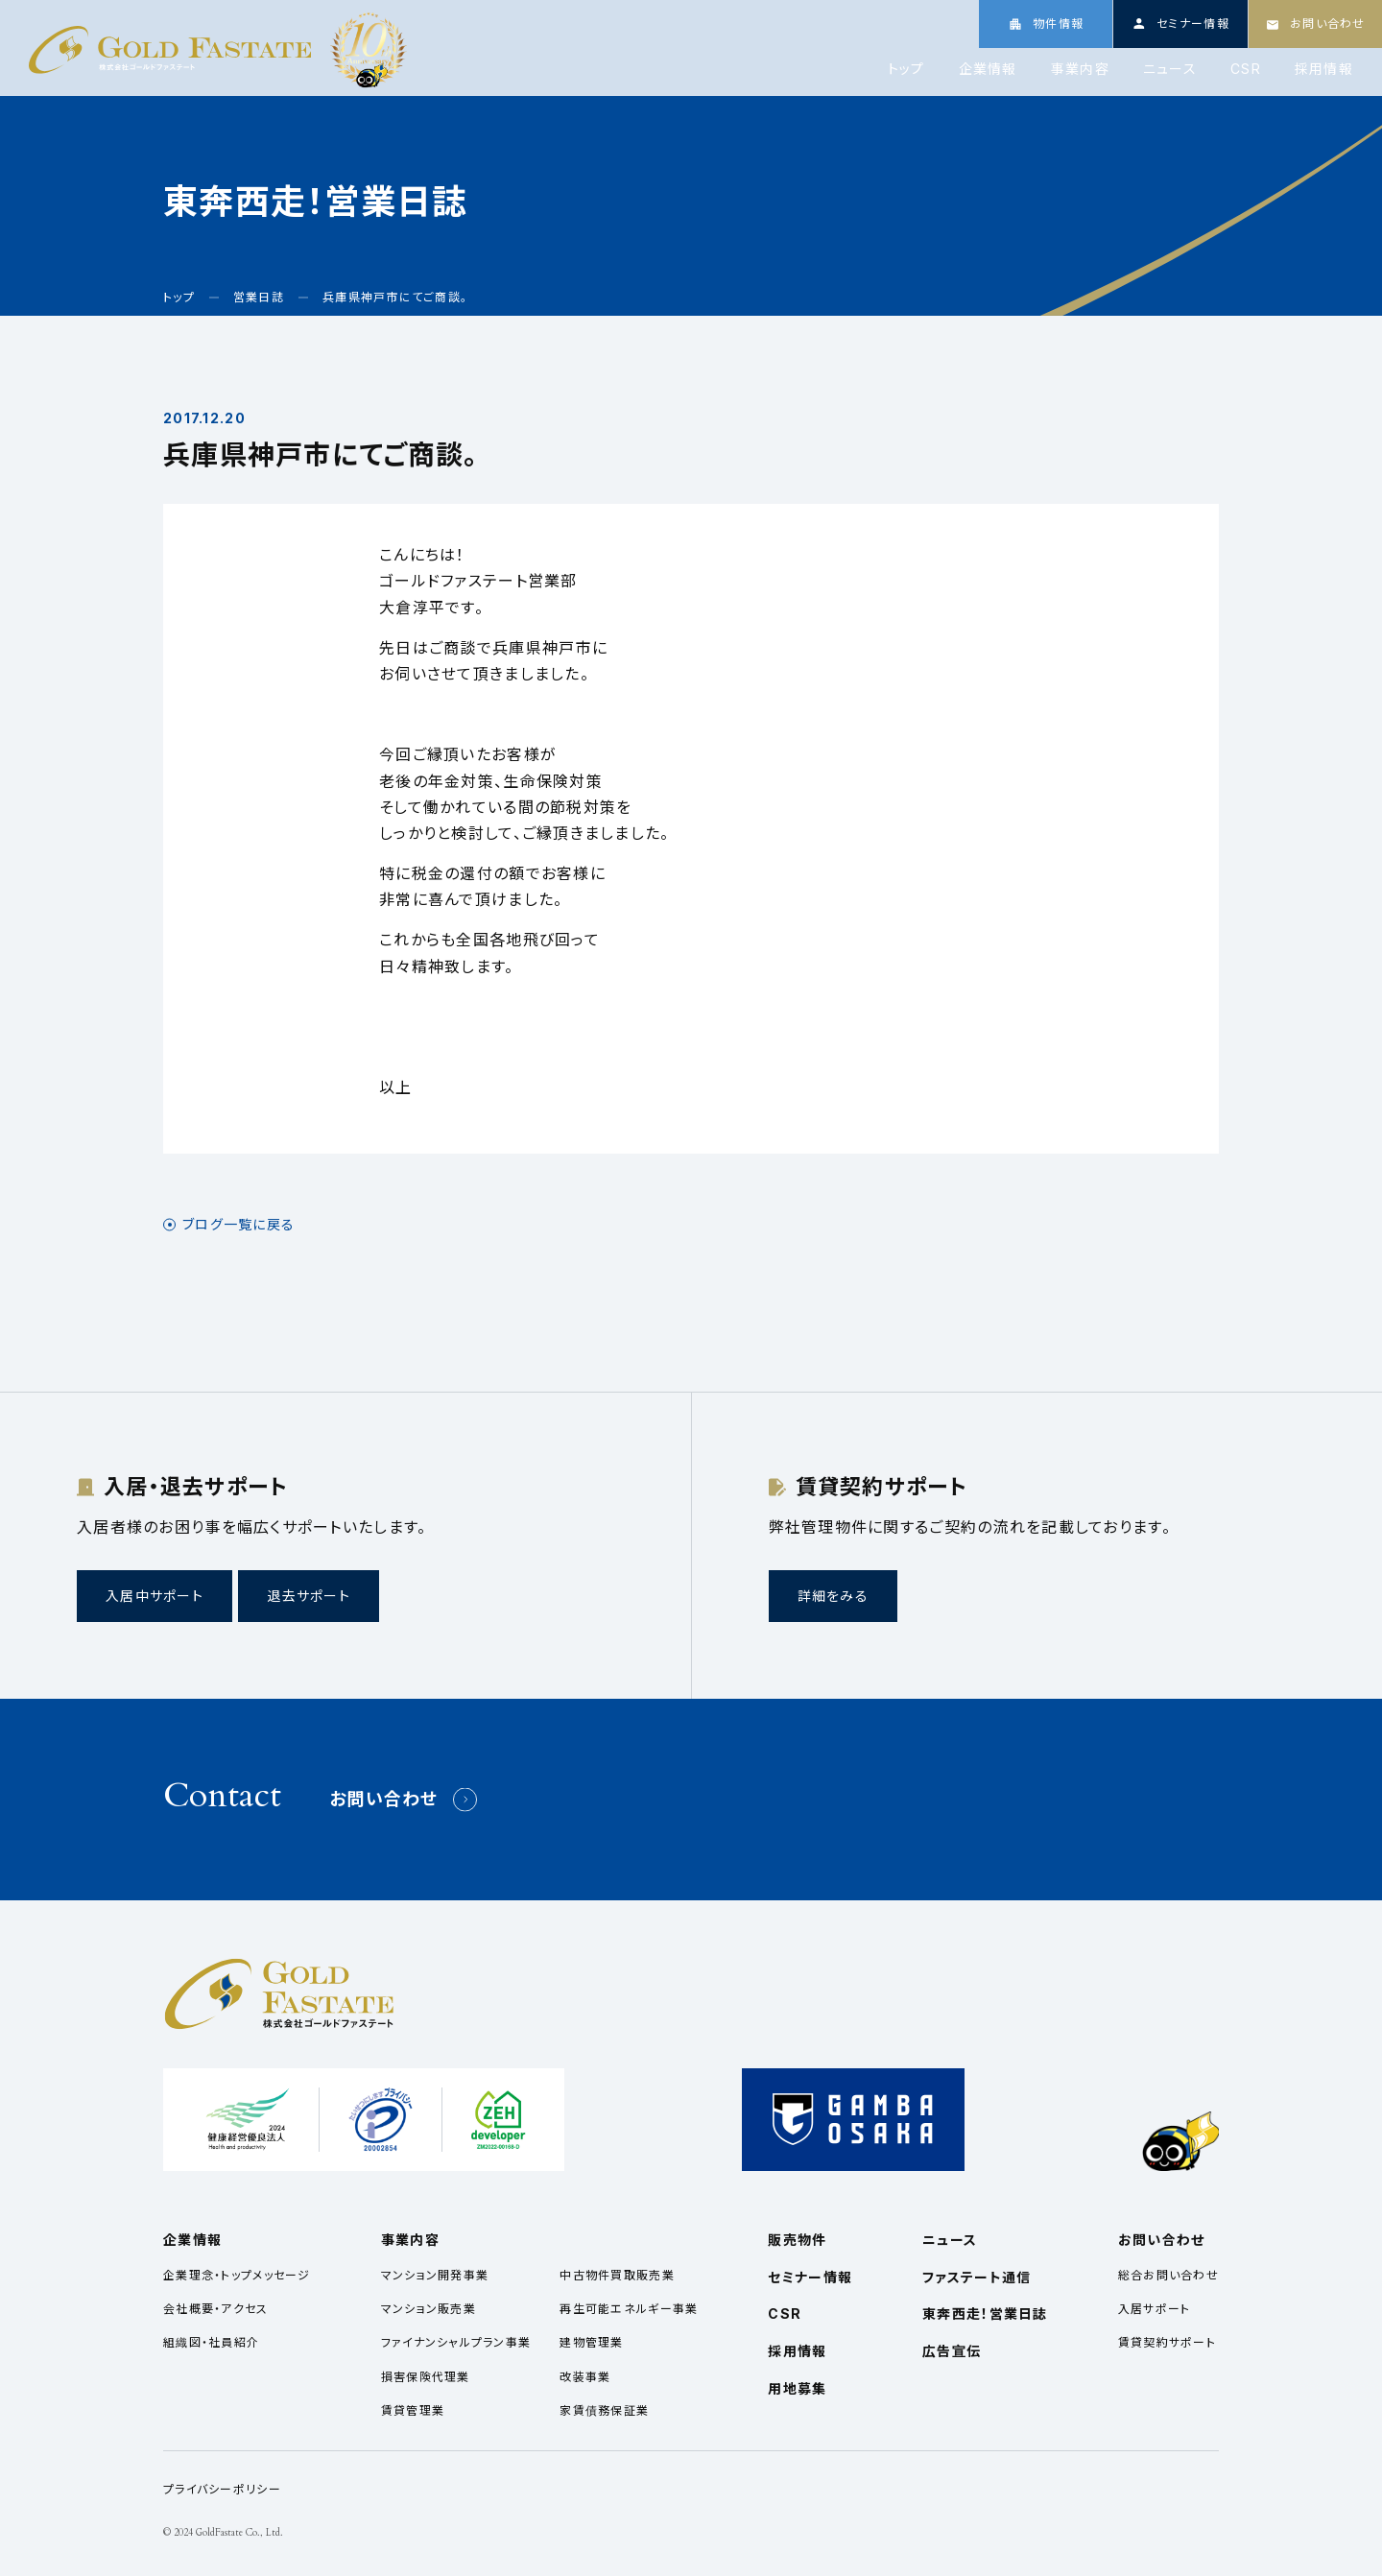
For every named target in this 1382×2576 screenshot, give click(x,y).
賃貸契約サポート (1167, 2342)
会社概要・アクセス (216, 2309)
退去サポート (308, 1595)
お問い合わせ (384, 1799)
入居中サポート (154, 1595)
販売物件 (797, 2239)
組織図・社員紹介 (211, 2342)
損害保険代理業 (425, 2377)
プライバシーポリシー (222, 2489)
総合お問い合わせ (1168, 2275)
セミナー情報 (810, 2277)
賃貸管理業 (412, 2410)
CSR (1245, 69)
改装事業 (585, 2377)
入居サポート (1154, 2309)
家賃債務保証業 (604, 2410)
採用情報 (1324, 69)
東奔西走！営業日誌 (985, 2313)
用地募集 (797, 2388)
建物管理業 (591, 2342)
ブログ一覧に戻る (238, 1224)
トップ (906, 69)
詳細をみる (833, 1595)
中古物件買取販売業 (617, 2275)
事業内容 (1080, 69)
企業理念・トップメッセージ (237, 2275)
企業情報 (988, 69)
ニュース (1170, 69)
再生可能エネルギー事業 (629, 2309)
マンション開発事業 (435, 2275)
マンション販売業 (428, 2309)
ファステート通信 (976, 2277)
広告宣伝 (951, 2351)
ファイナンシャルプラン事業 (456, 2342)
